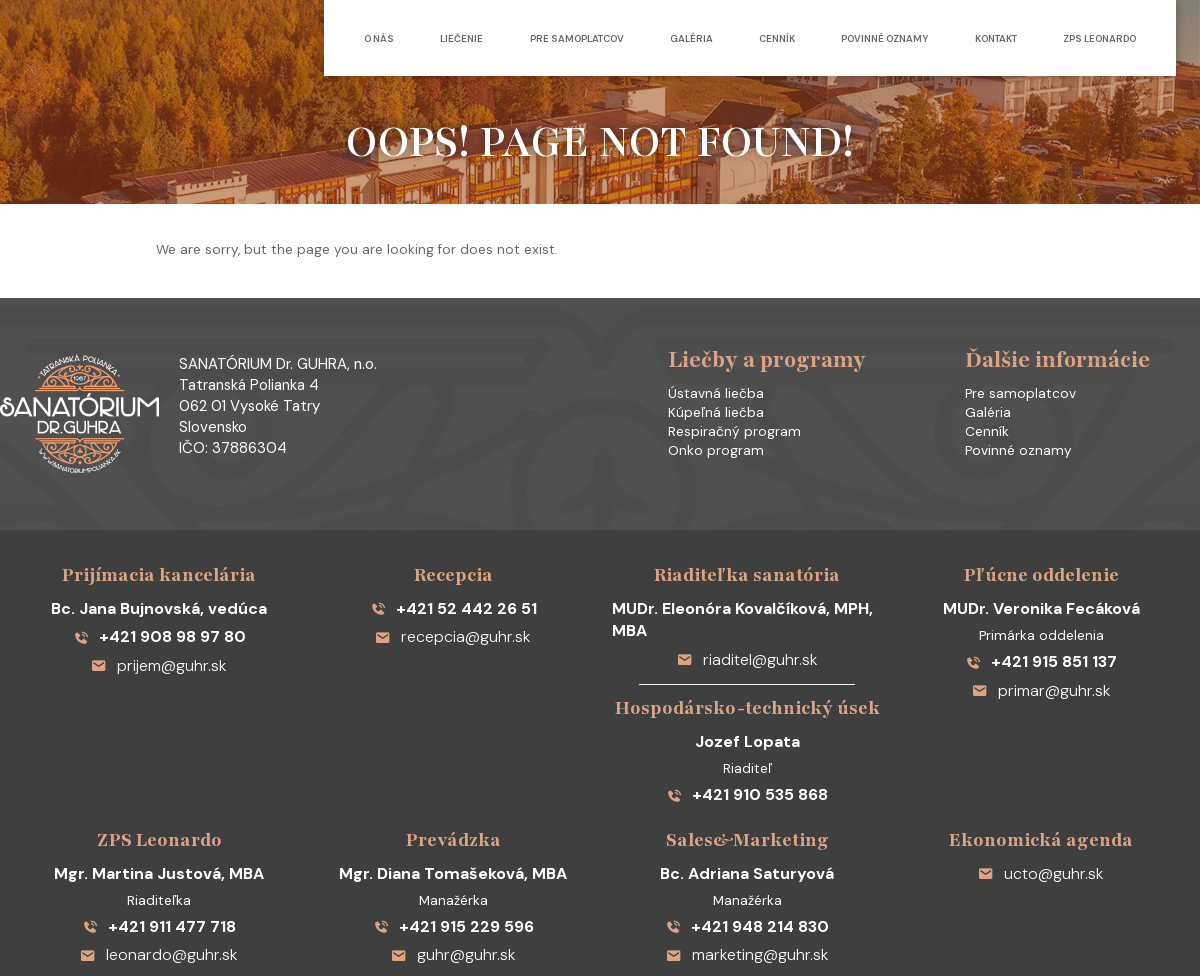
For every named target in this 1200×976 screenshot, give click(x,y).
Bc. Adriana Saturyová (747, 778)
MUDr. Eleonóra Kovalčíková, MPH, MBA (747, 556)
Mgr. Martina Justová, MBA (159, 778)
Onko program (702, 436)
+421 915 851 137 (1041, 606)
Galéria (651, 38)
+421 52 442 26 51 (453, 556)
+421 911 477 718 (159, 828)
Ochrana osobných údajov (726, 921)
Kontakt (986, 38)
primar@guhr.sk (1041, 631)
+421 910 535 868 (747, 706)
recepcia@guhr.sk (453, 581)
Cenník (747, 38)
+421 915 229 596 (453, 828)
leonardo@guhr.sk (159, 853)
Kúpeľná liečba (702, 398)
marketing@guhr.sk (747, 853)
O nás (309, 38)
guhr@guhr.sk (453, 853)
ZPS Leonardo (1099, 38)
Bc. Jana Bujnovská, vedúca (159, 556)
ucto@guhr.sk (1041, 778)
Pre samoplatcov (527, 38)
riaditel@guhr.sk (747, 581)
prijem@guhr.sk (159, 606)
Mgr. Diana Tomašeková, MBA (453, 778)
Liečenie (402, 38)
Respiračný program (720, 417)
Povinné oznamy (864, 38)
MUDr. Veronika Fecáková (1041, 556)
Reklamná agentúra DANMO (989, 921)
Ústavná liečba (702, 379)
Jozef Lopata (747, 656)
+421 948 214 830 (747, 828)
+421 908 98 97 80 (159, 581)
